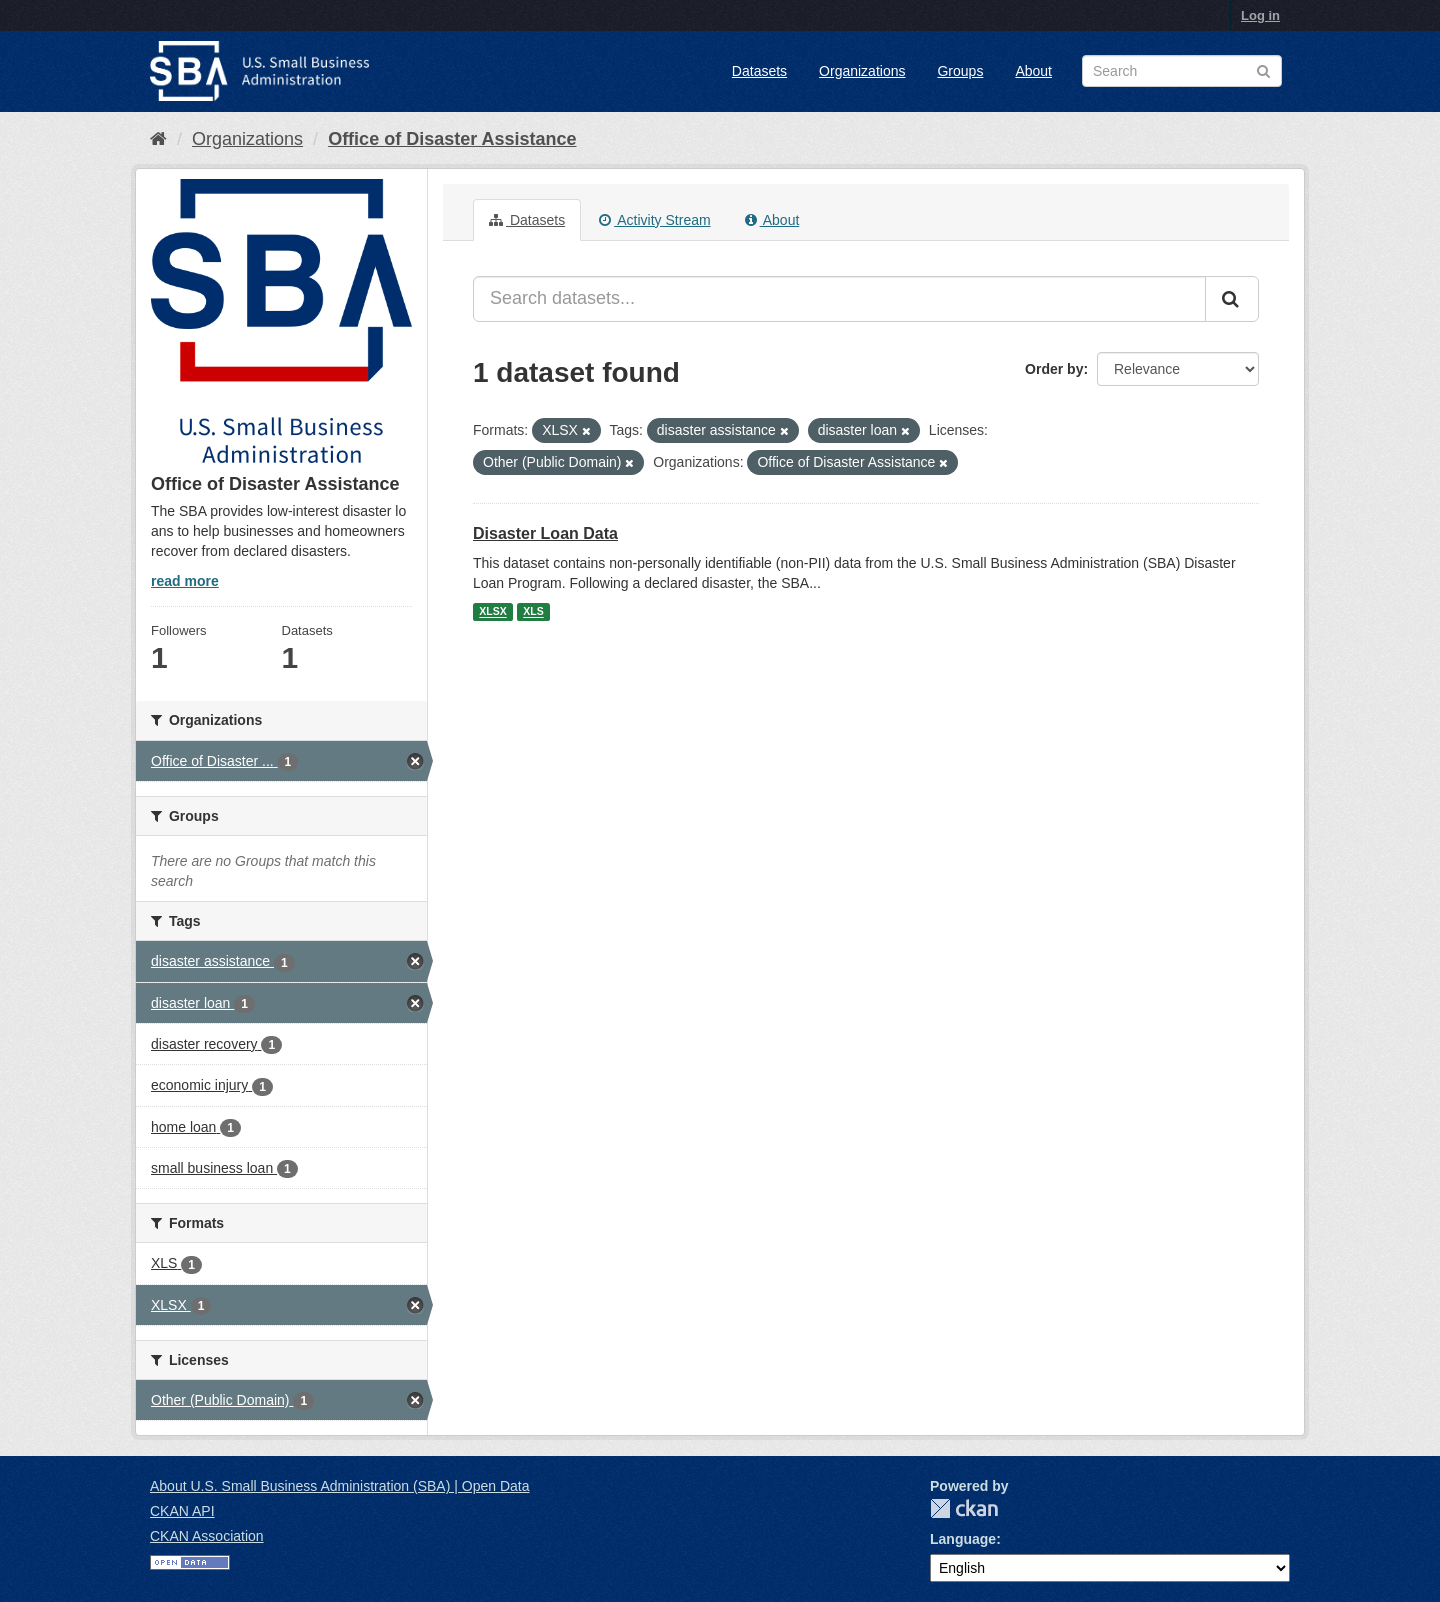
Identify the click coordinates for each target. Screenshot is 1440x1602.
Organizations (862, 71)
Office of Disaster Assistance (452, 139)
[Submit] (1232, 299)
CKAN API (182, 1511)
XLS (533, 612)
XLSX (492, 612)
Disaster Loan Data (545, 533)
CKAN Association (207, 1536)
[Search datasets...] (839, 299)
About (1033, 71)
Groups (960, 71)
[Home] (158, 139)
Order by (1054, 369)
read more (185, 581)
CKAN (964, 1508)
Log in (1260, 15)
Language (963, 1539)
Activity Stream (654, 220)
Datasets (759, 71)
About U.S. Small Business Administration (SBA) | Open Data (339, 1486)
